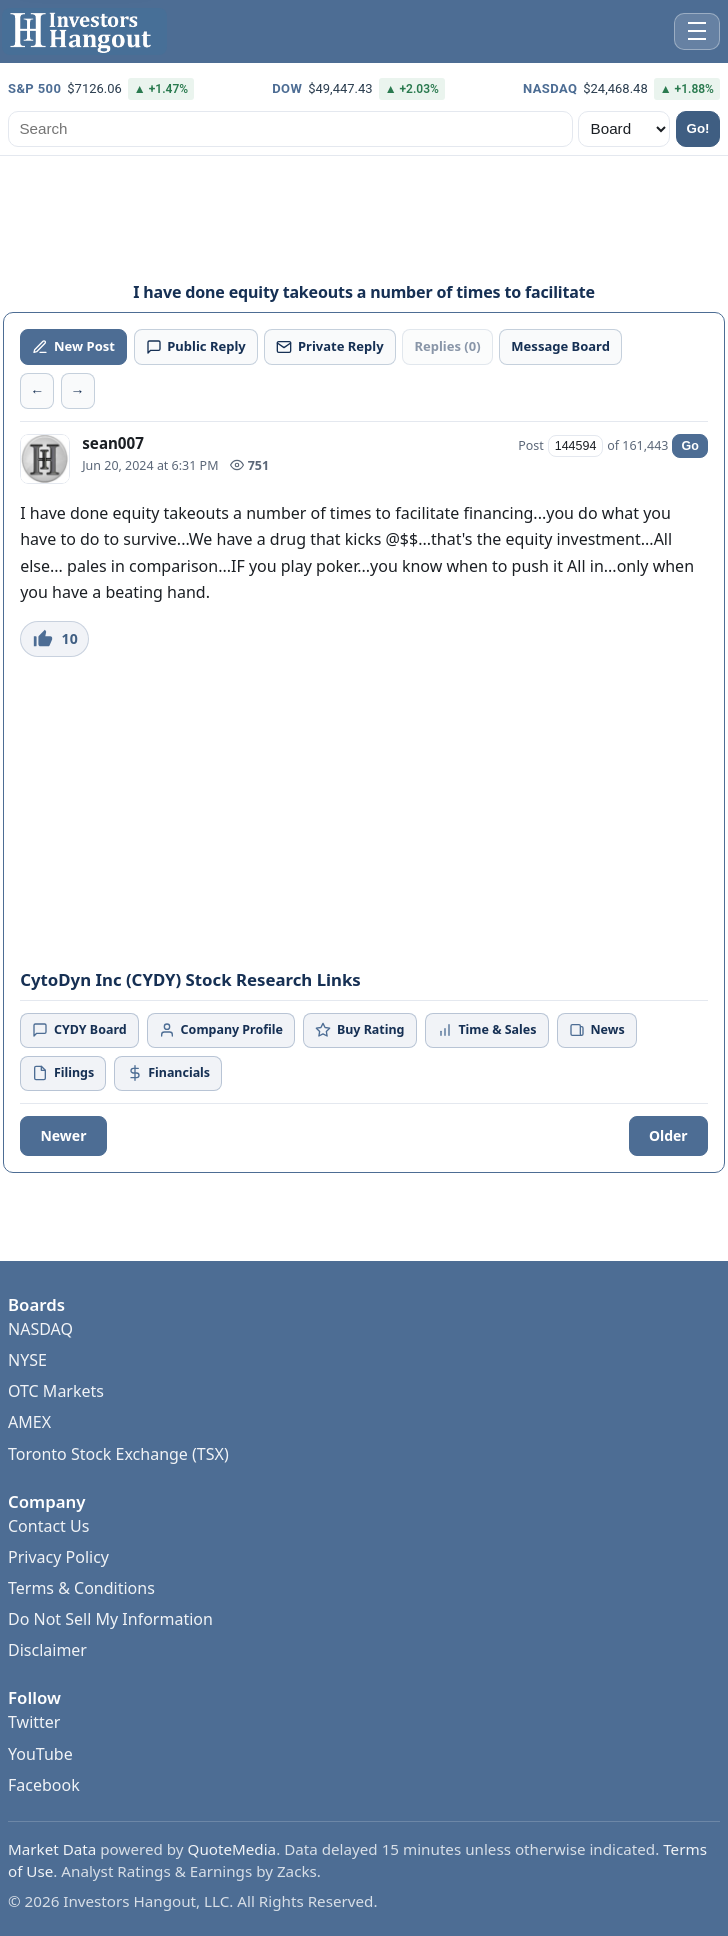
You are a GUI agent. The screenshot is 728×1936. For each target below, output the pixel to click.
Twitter (34, 1772)
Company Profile (221, 1029)
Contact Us (48, 1576)
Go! (698, 128)
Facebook (44, 1835)
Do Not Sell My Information (110, 1669)
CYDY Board (79, 1029)
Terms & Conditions (81, 1638)
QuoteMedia (232, 1899)
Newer (63, 1135)
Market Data (52, 1899)
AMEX (29, 1472)
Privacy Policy (58, 1607)
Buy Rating (359, 1029)
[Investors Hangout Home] (84, 31)
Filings (63, 1072)
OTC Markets (56, 1441)
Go (689, 446)
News (597, 1029)
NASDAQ (40, 1379)
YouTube (40, 1804)
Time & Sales (487, 1029)
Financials (168, 1072)
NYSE (27, 1410)
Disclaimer (47, 1700)
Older (668, 1135)
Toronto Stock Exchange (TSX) (118, 1504)
